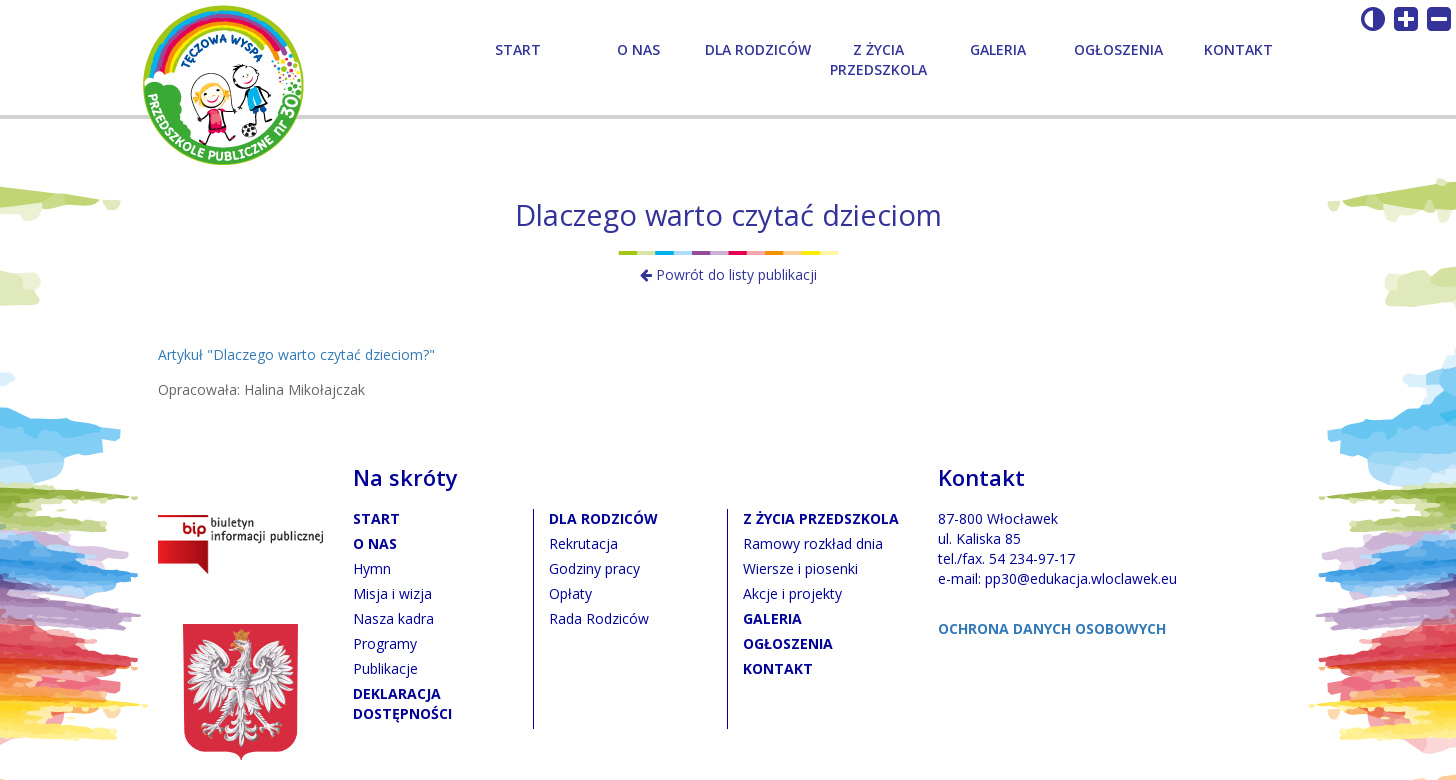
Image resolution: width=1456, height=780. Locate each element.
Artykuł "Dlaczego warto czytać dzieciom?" (296, 354)
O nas (638, 49)
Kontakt (1238, 49)
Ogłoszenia (1118, 49)
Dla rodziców (758, 49)
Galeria (998, 49)
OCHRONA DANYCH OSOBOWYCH (1052, 628)
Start (518, 49)
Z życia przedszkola (878, 59)
